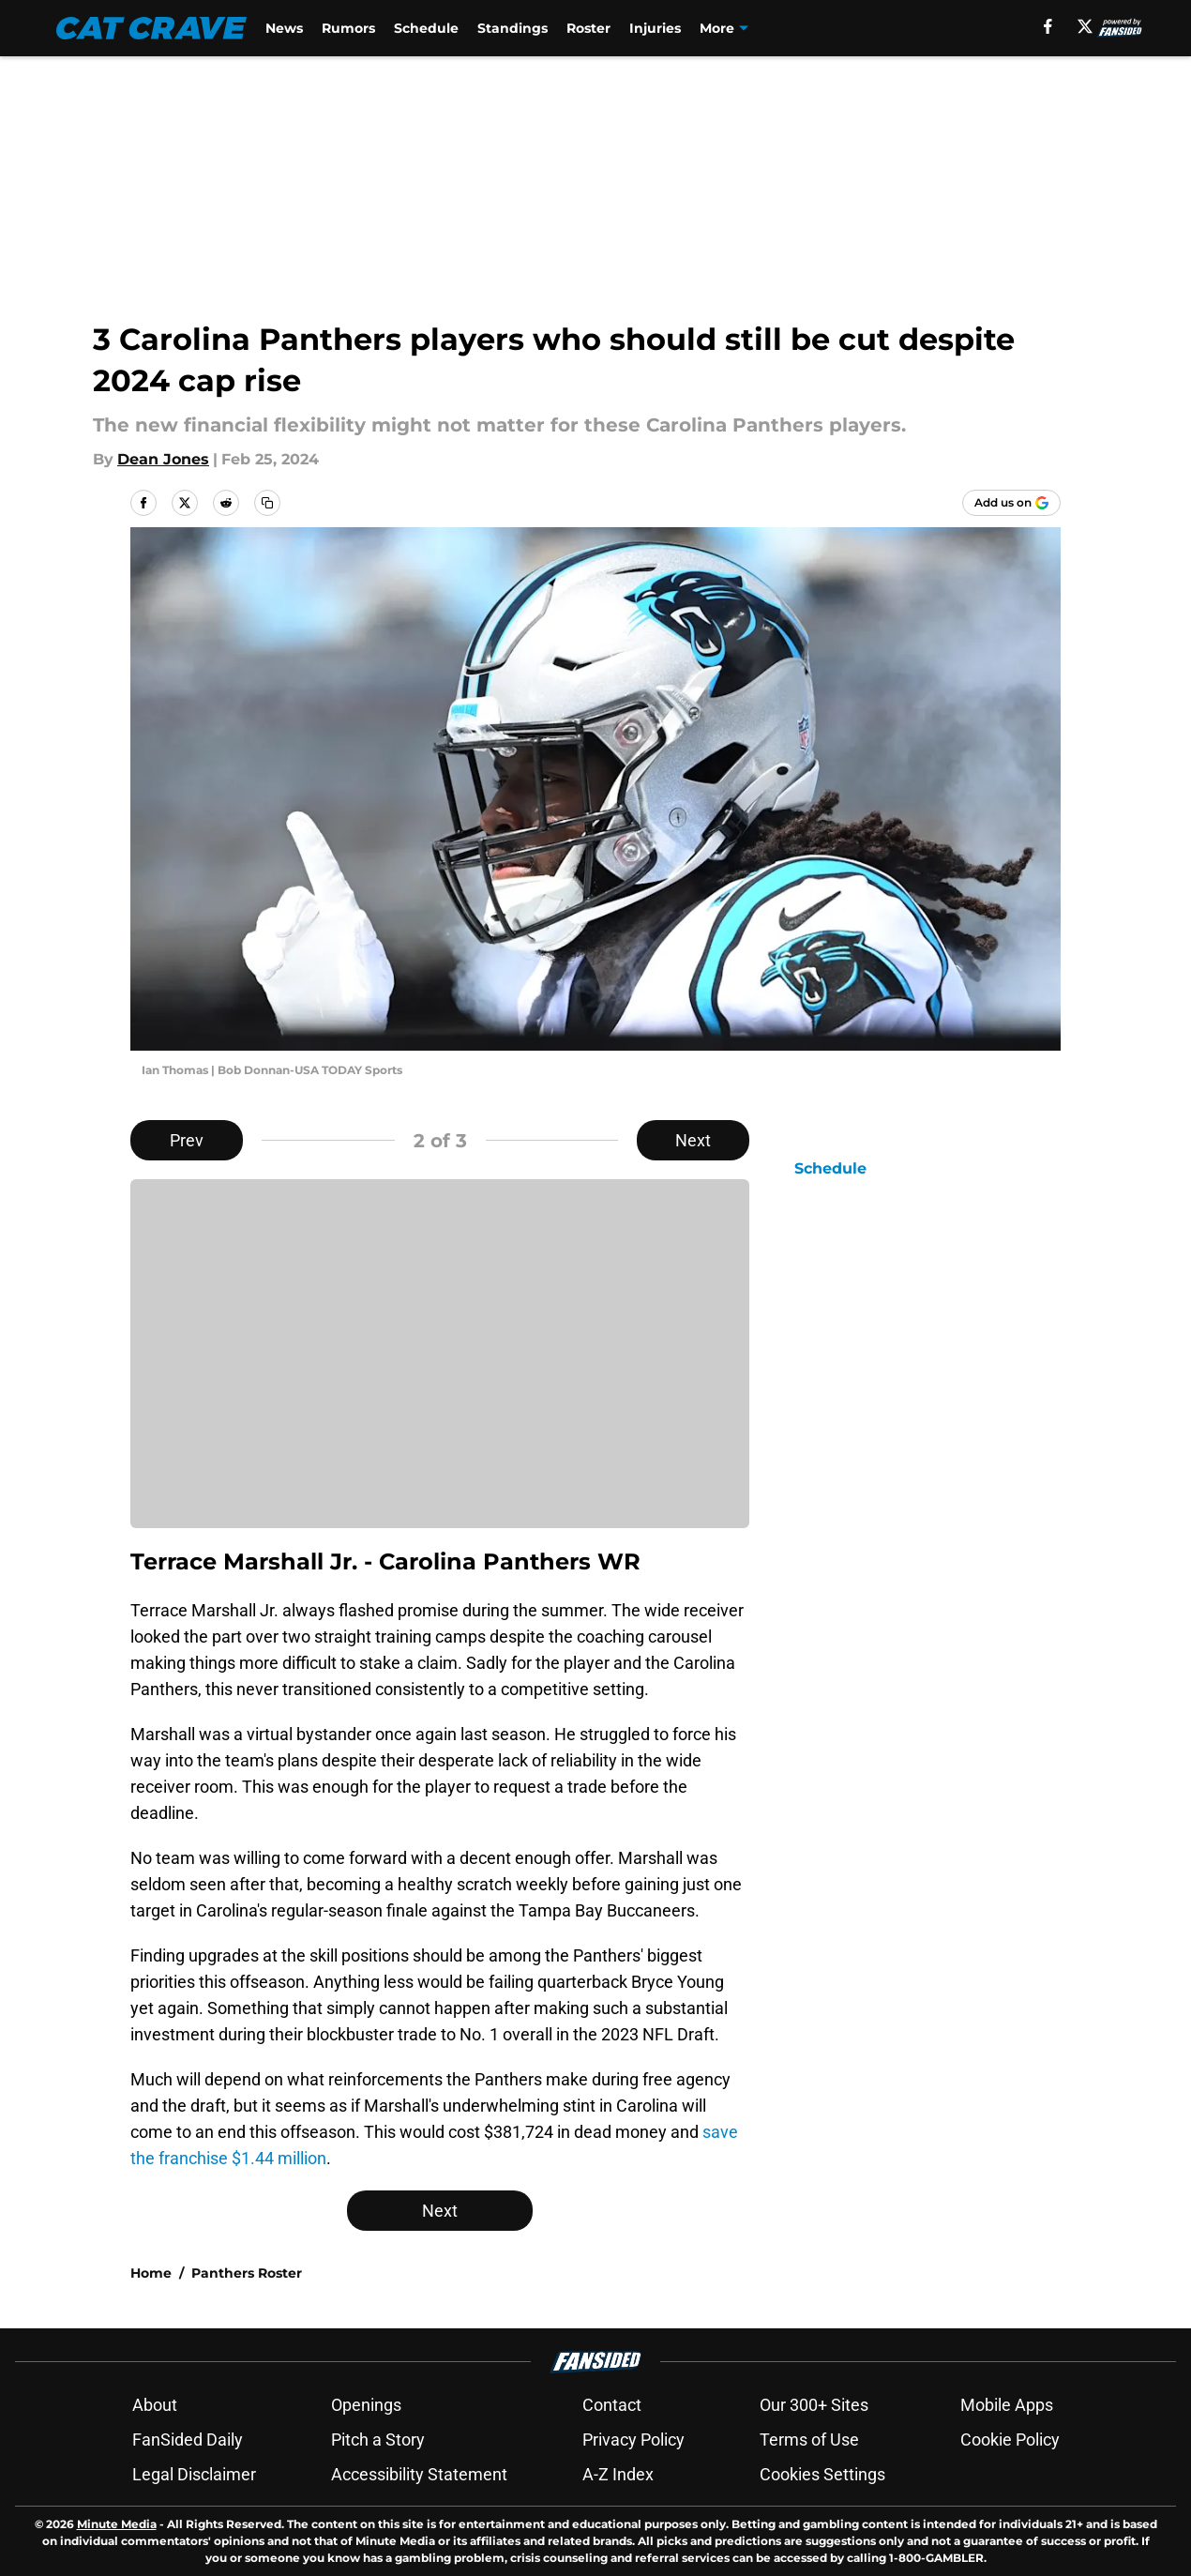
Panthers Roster (246, 2273)
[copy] (267, 503)
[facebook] (1047, 26)
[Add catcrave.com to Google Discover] (1011, 503)
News (287, 28)
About (154, 2405)
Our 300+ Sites (814, 2405)
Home (151, 2273)
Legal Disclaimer (194, 2474)
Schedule (429, 28)
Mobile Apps (1006, 2405)
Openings (366, 2405)
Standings (515, 28)
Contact (611, 2405)
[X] (1084, 26)
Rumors (351, 28)
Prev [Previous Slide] (187, 1140)
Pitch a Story (378, 2439)
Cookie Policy (1010, 2439)
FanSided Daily (187, 2439)
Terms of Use (809, 2439)
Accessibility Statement (419, 2474)
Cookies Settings (822, 2474)
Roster (591, 28)
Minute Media (117, 2524)
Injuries (658, 28)
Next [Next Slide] (693, 1140)
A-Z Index (618, 2474)
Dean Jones (163, 459)
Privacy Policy (633, 2439)
